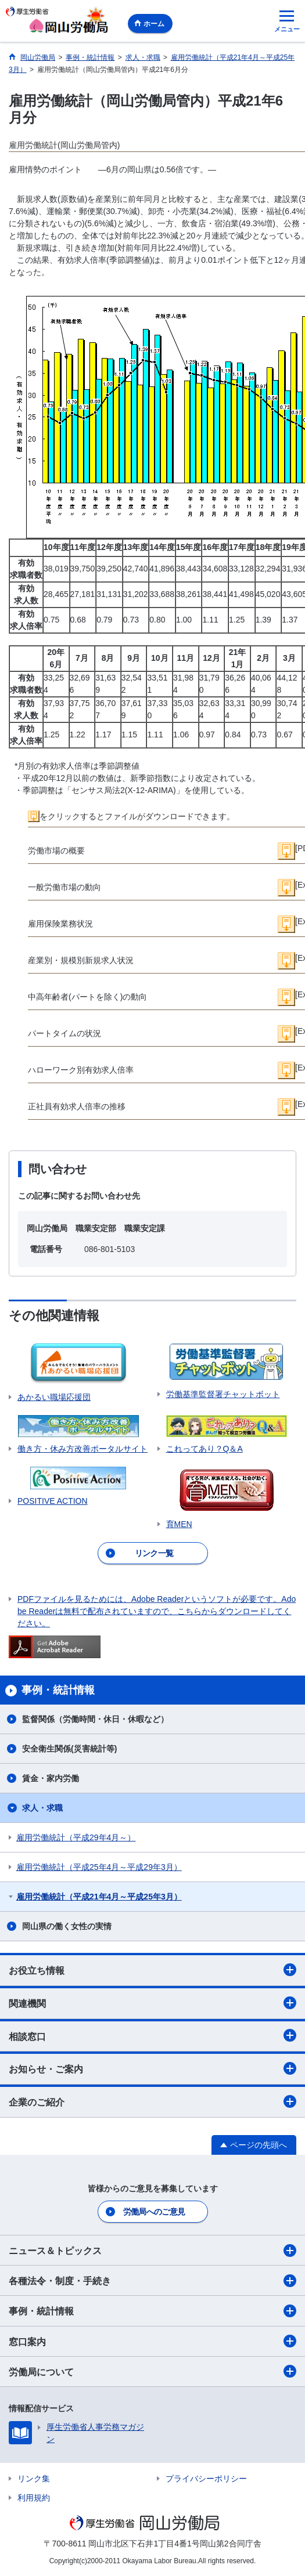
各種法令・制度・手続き (152, 2280)
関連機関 (152, 2002)
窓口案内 (152, 2341)
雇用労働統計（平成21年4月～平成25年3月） (99, 1896)
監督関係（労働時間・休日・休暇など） (95, 1719)
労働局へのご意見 (154, 2211)
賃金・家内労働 (50, 1778)
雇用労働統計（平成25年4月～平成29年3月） (99, 1867)
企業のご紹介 (152, 2101)
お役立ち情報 (152, 1969)
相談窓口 (152, 2035)
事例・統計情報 (152, 2310)
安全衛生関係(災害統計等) (69, 1748)
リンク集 (33, 2478)
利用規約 (33, 2497)
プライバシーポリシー (206, 2478)
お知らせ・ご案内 (152, 2068)
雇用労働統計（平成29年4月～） (75, 1837)
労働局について (152, 2371)
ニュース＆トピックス (152, 2250)
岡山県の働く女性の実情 (67, 1926)
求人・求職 (42, 1807)
